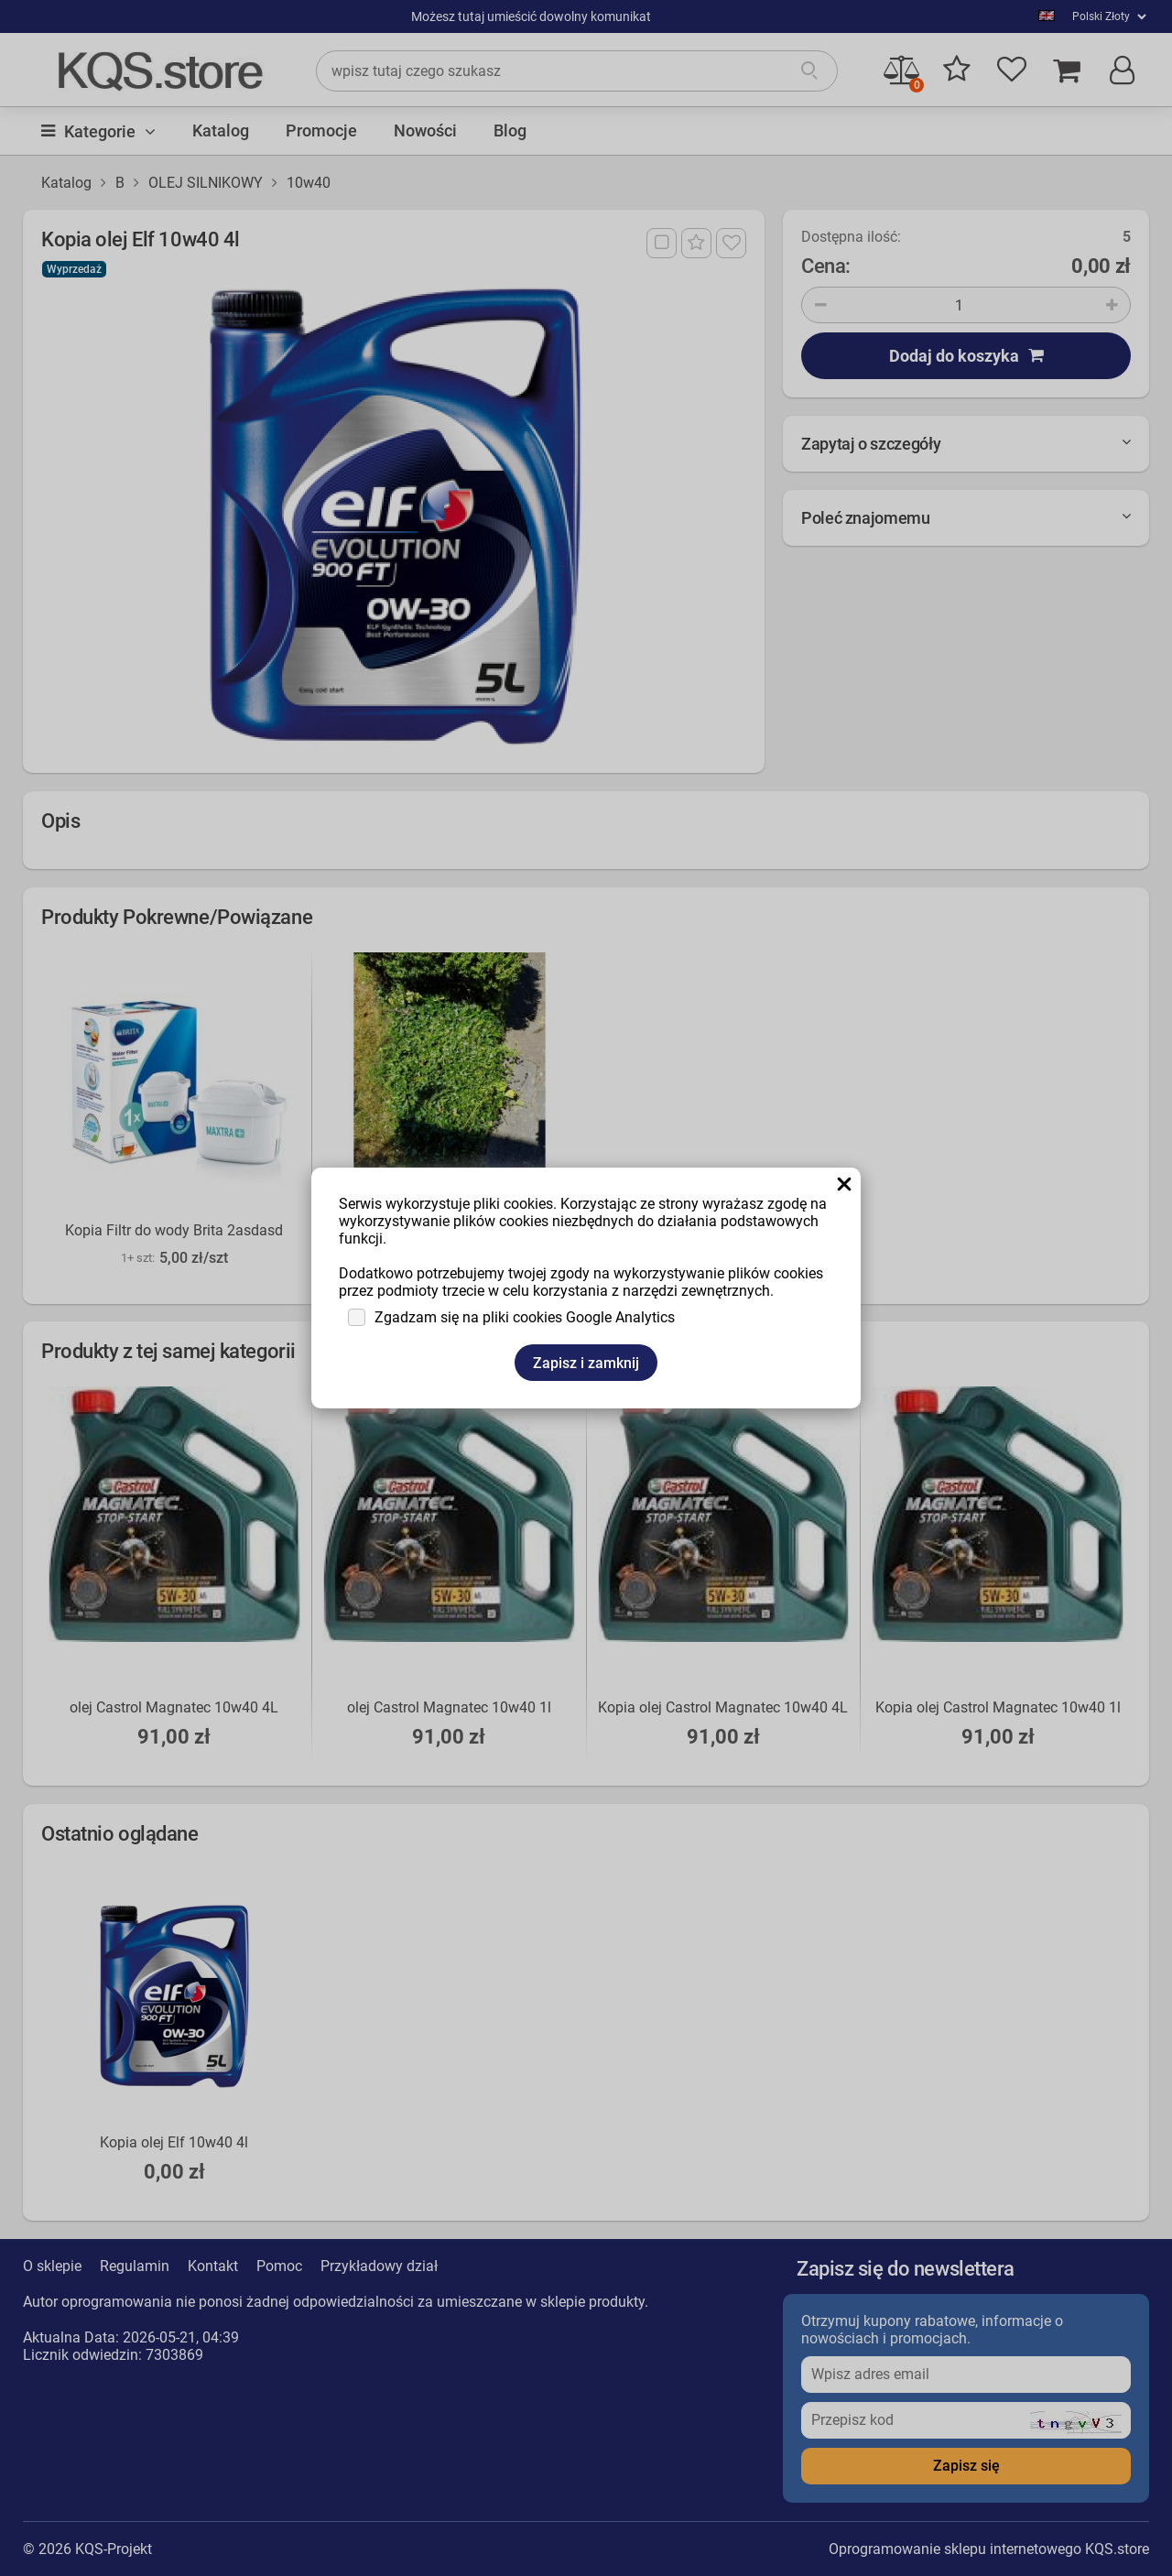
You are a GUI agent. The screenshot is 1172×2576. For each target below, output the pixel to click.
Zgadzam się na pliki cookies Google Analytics (524, 1317)
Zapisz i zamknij (586, 1363)
